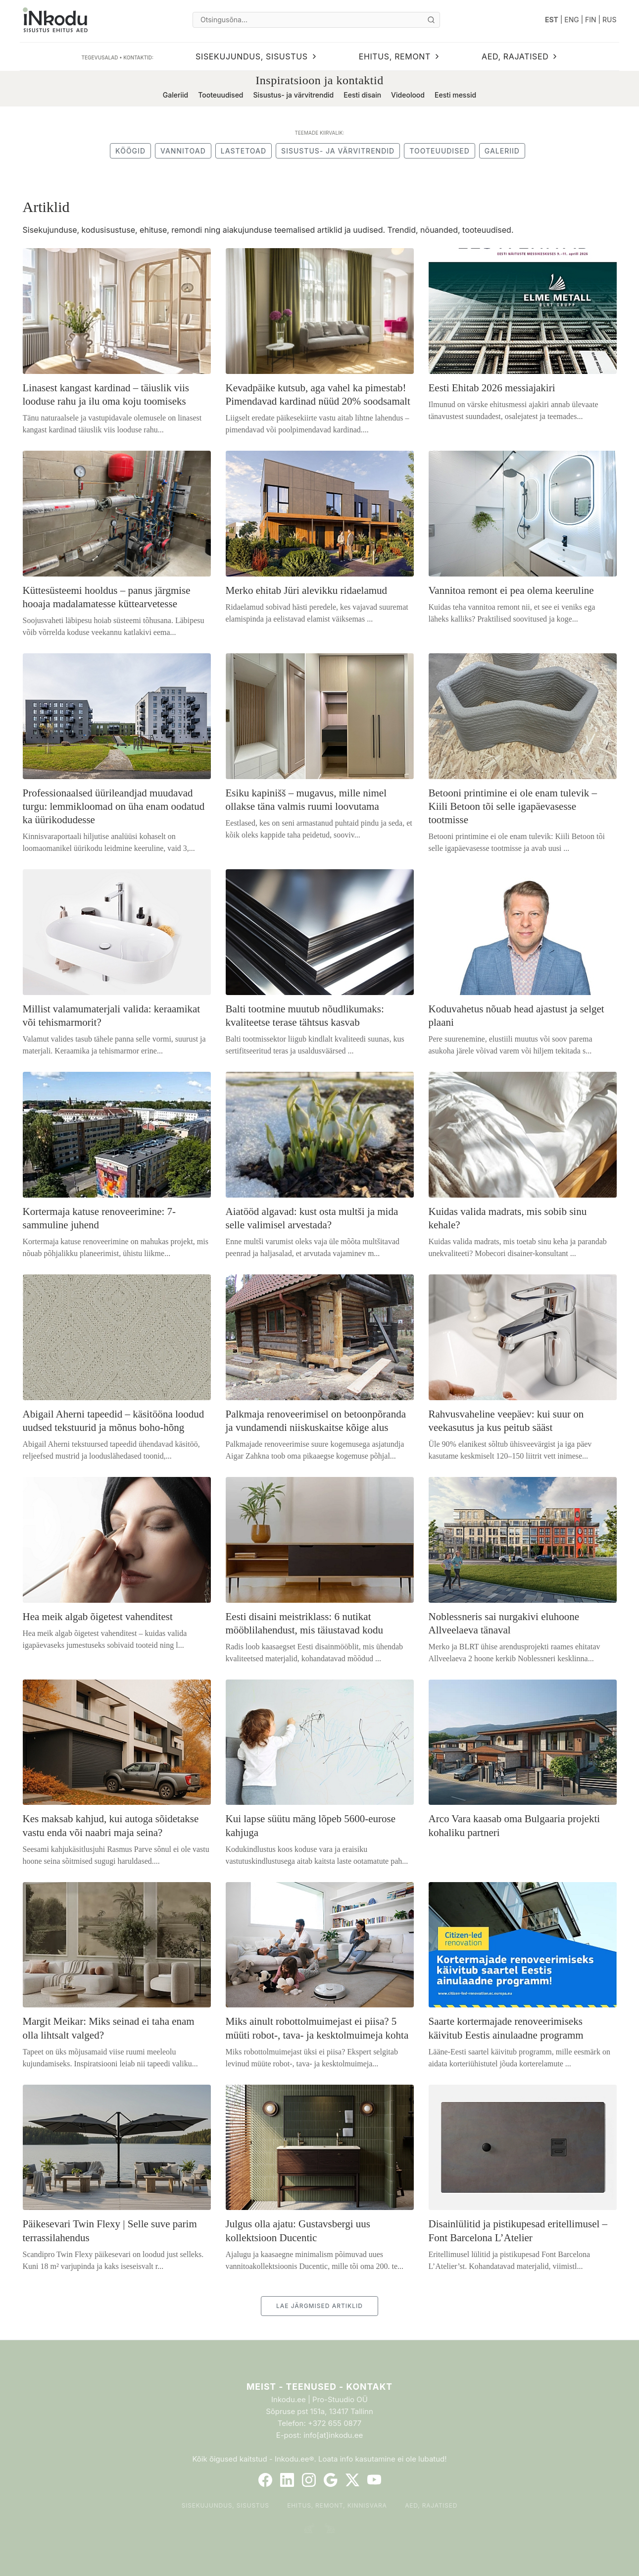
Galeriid (175, 95)
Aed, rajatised (431, 2505)
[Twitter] (352, 2480)
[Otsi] (431, 19)
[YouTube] (374, 2480)
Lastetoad (243, 151)
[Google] (331, 2480)
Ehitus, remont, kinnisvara (337, 2505)
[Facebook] (265, 2480)
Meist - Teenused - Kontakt (319, 2386)
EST (551, 19)
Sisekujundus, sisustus (225, 2505)
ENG (571, 19)
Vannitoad (183, 151)
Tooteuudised (220, 95)
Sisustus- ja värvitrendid (293, 95)
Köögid (130, 151)
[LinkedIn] (287, 2480)
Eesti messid (455, 95)
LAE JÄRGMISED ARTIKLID (319, 2306)
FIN (590, 19)
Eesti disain (362, 95)
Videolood (408, 95)
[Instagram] (309, 2480)
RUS (609, 19)
